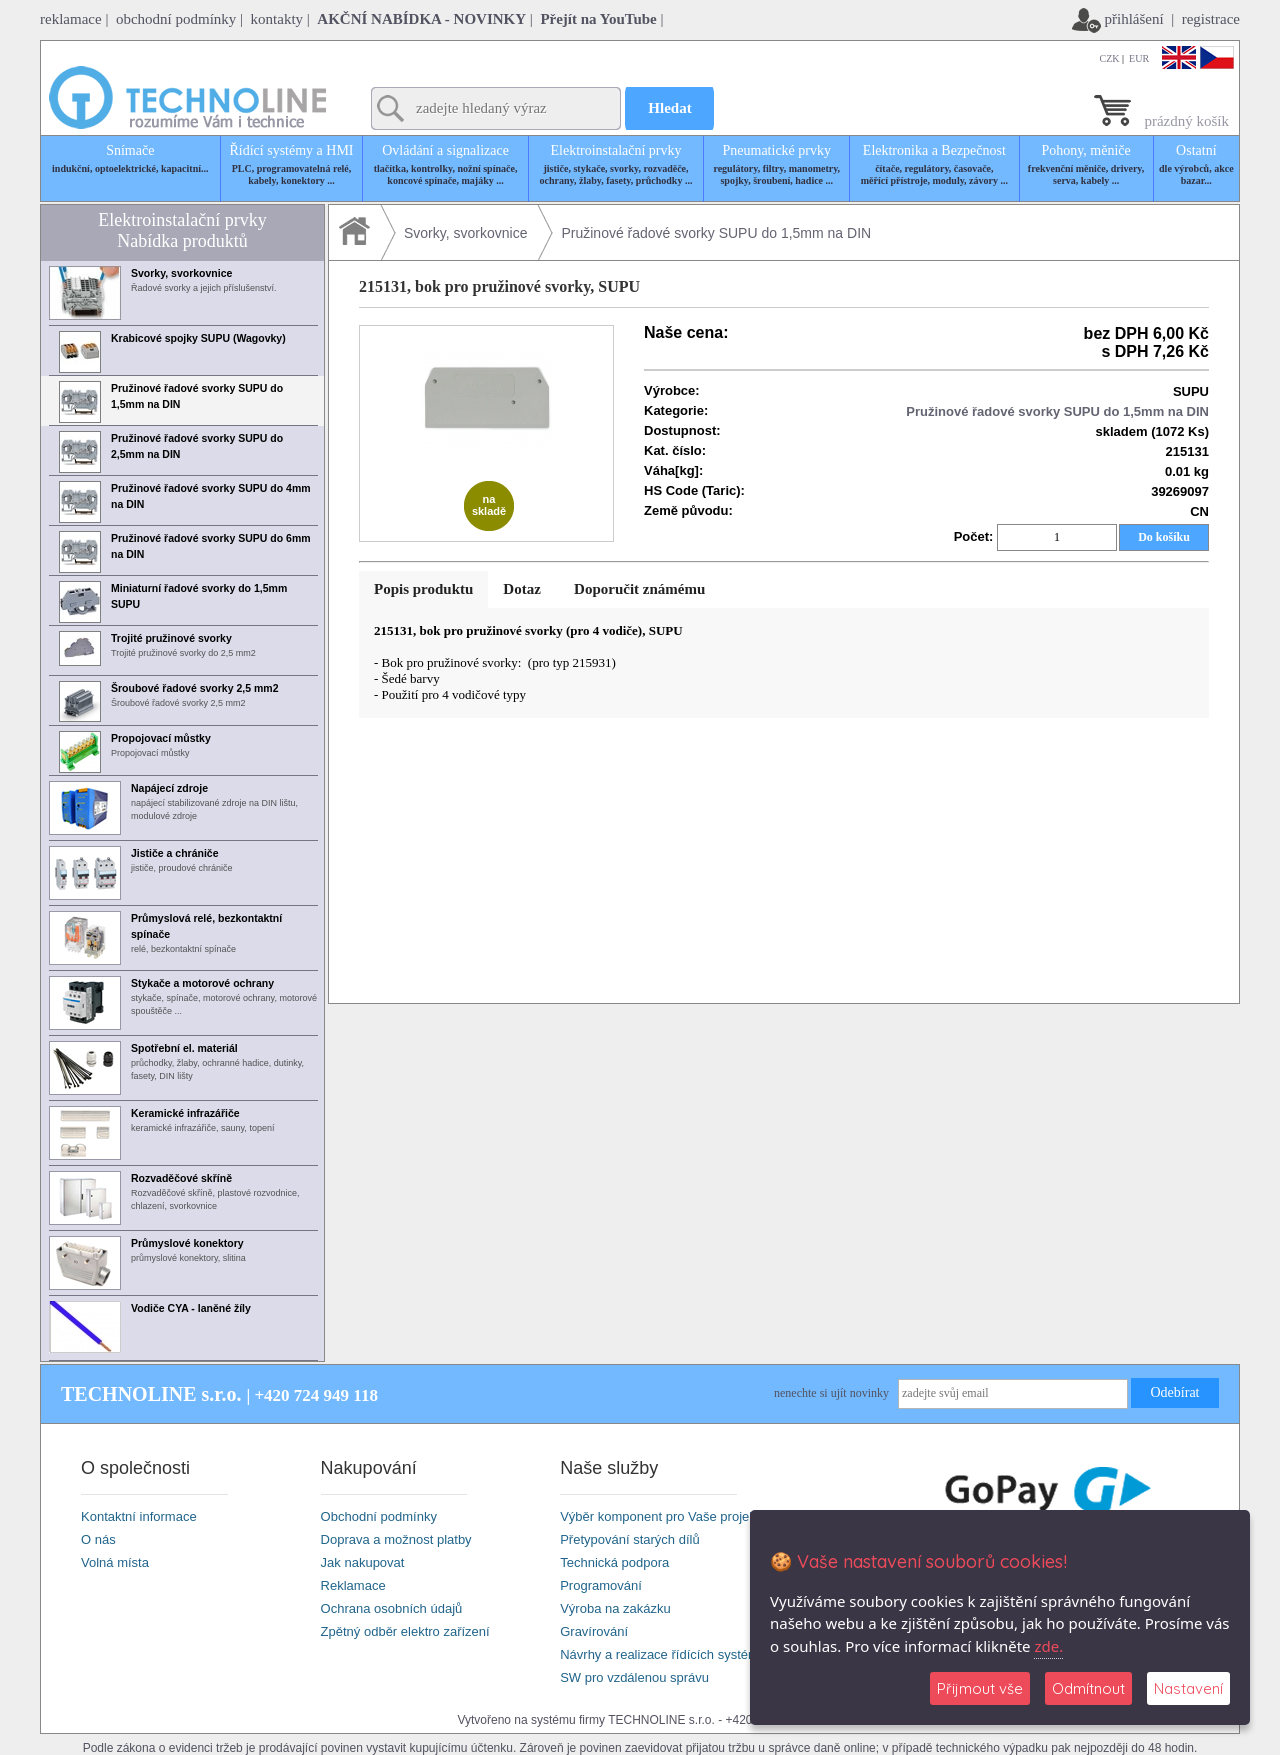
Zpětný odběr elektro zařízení (405, 1631)
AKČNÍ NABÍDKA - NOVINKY (421, 19)
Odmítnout (1088, 1688)
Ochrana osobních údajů (392, 1608)
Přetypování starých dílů (629, 1539)
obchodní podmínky (176, 19)
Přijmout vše (980, 1688)
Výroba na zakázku (615, 1608)
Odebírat (1175, 1392)
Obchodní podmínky (379, 1516)
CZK (1110, 58)
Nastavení (1188, 1688)
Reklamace (353, 1585)
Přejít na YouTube (598, 19)
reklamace (71, 19)
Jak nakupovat (363, 1562)
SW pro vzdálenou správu (634, 1677)
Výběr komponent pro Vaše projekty (663, 1516)
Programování (601, 1585)
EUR (1139, 58)
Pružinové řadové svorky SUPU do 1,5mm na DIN (716, 233)
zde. (1048, 1646)
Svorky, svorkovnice (465, 233)
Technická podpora (614, 1562)
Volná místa (115, 1562)
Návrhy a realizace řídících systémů (663, 1654)
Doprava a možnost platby (396, 1539)
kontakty (277, 19)
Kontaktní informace (139, 1516)
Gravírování (594, 1631)
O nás (98, 1539)
